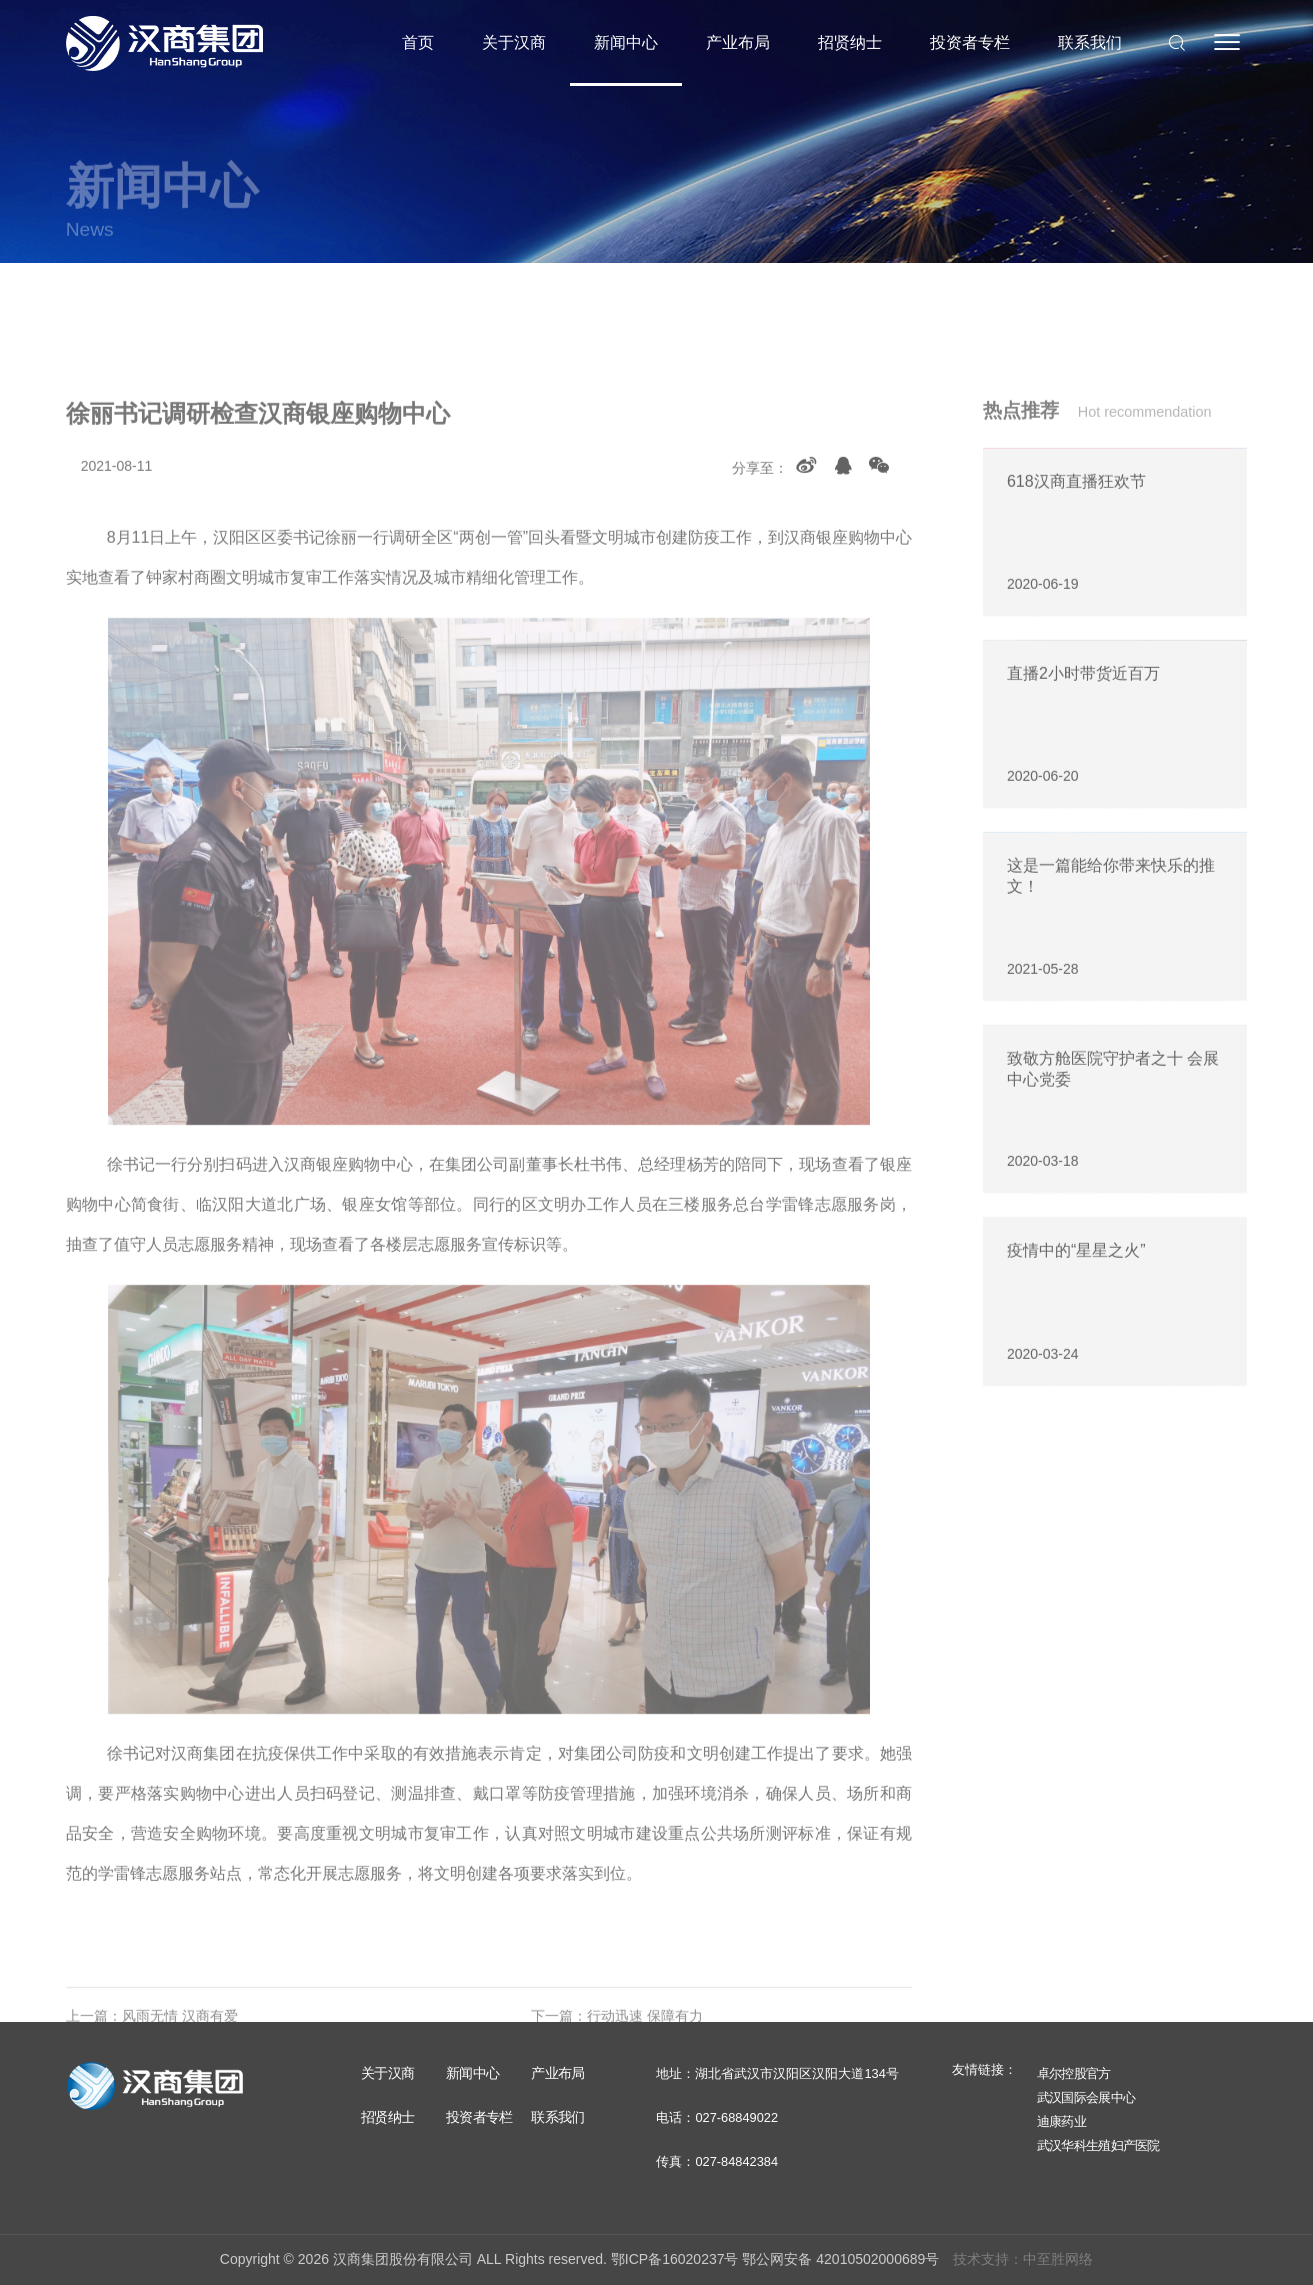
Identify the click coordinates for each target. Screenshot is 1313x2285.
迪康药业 (1061, 2121)
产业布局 (738, 42)
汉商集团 (164, 43)
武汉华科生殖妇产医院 (1098, 2145)
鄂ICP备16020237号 (675, 2259)
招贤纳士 (850, 42)
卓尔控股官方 (1074, 2073)
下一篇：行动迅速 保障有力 (617, 2052)
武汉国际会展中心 (1086, 2097)
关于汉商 (514, 42)
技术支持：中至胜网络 (1023, 2259)
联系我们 (1090, 42)
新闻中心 (626, 42)
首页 (418, 42)
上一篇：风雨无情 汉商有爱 (152, 2052)
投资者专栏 (970, 42)
